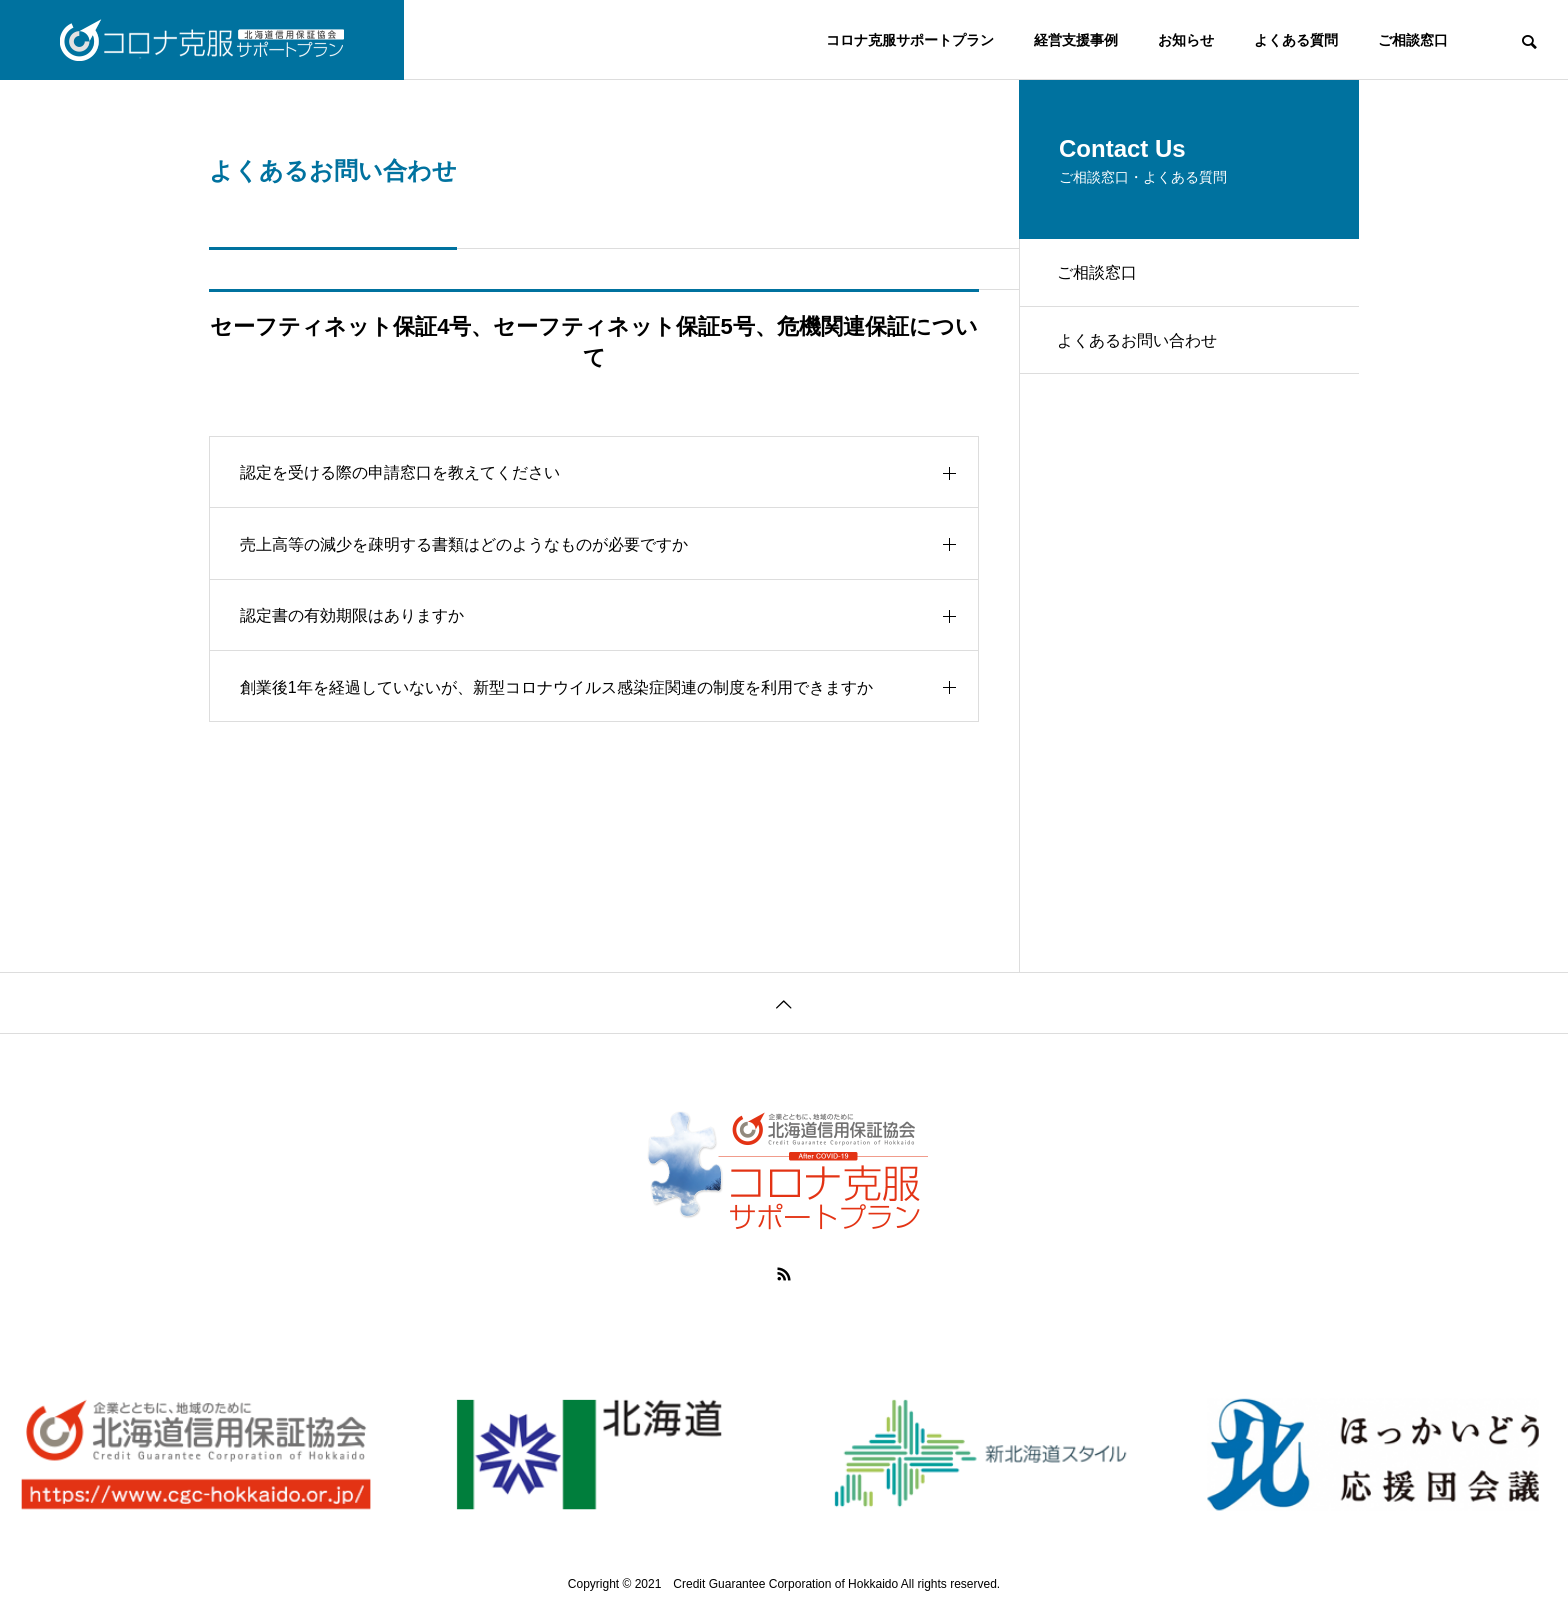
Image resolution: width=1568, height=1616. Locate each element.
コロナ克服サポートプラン (910, 40)
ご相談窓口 (1413, 40)
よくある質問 (1296, 40)
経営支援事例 (1076, 40)
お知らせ (1186, 40)
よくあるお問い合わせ (1139, 343)
